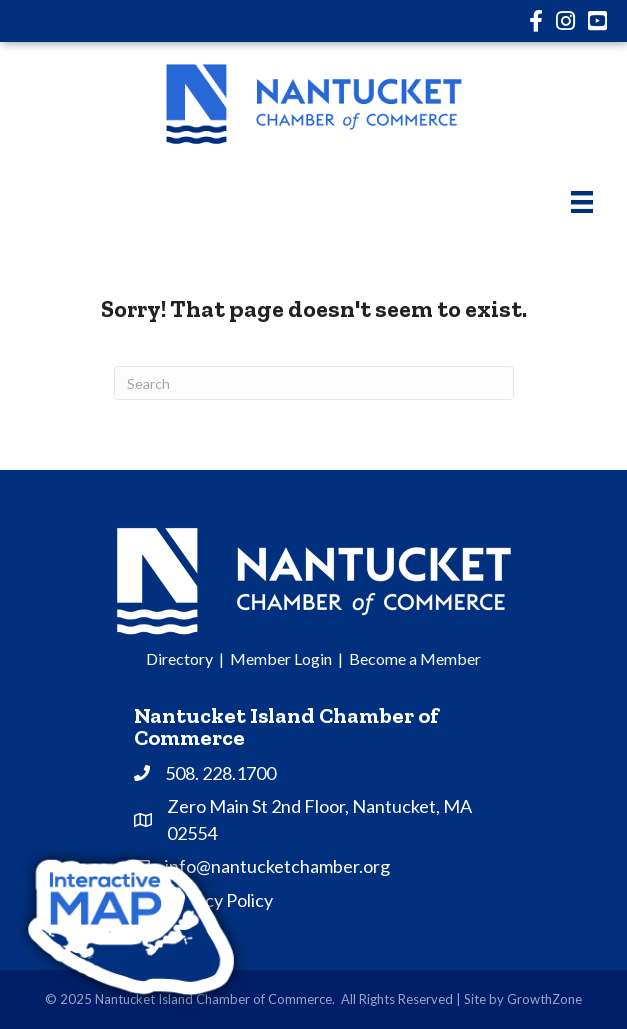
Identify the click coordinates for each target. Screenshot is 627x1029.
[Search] (314, 383)
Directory (179, 658)
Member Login (281, 658)
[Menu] (582, 201)
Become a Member (415, 658)
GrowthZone (544, 999)
